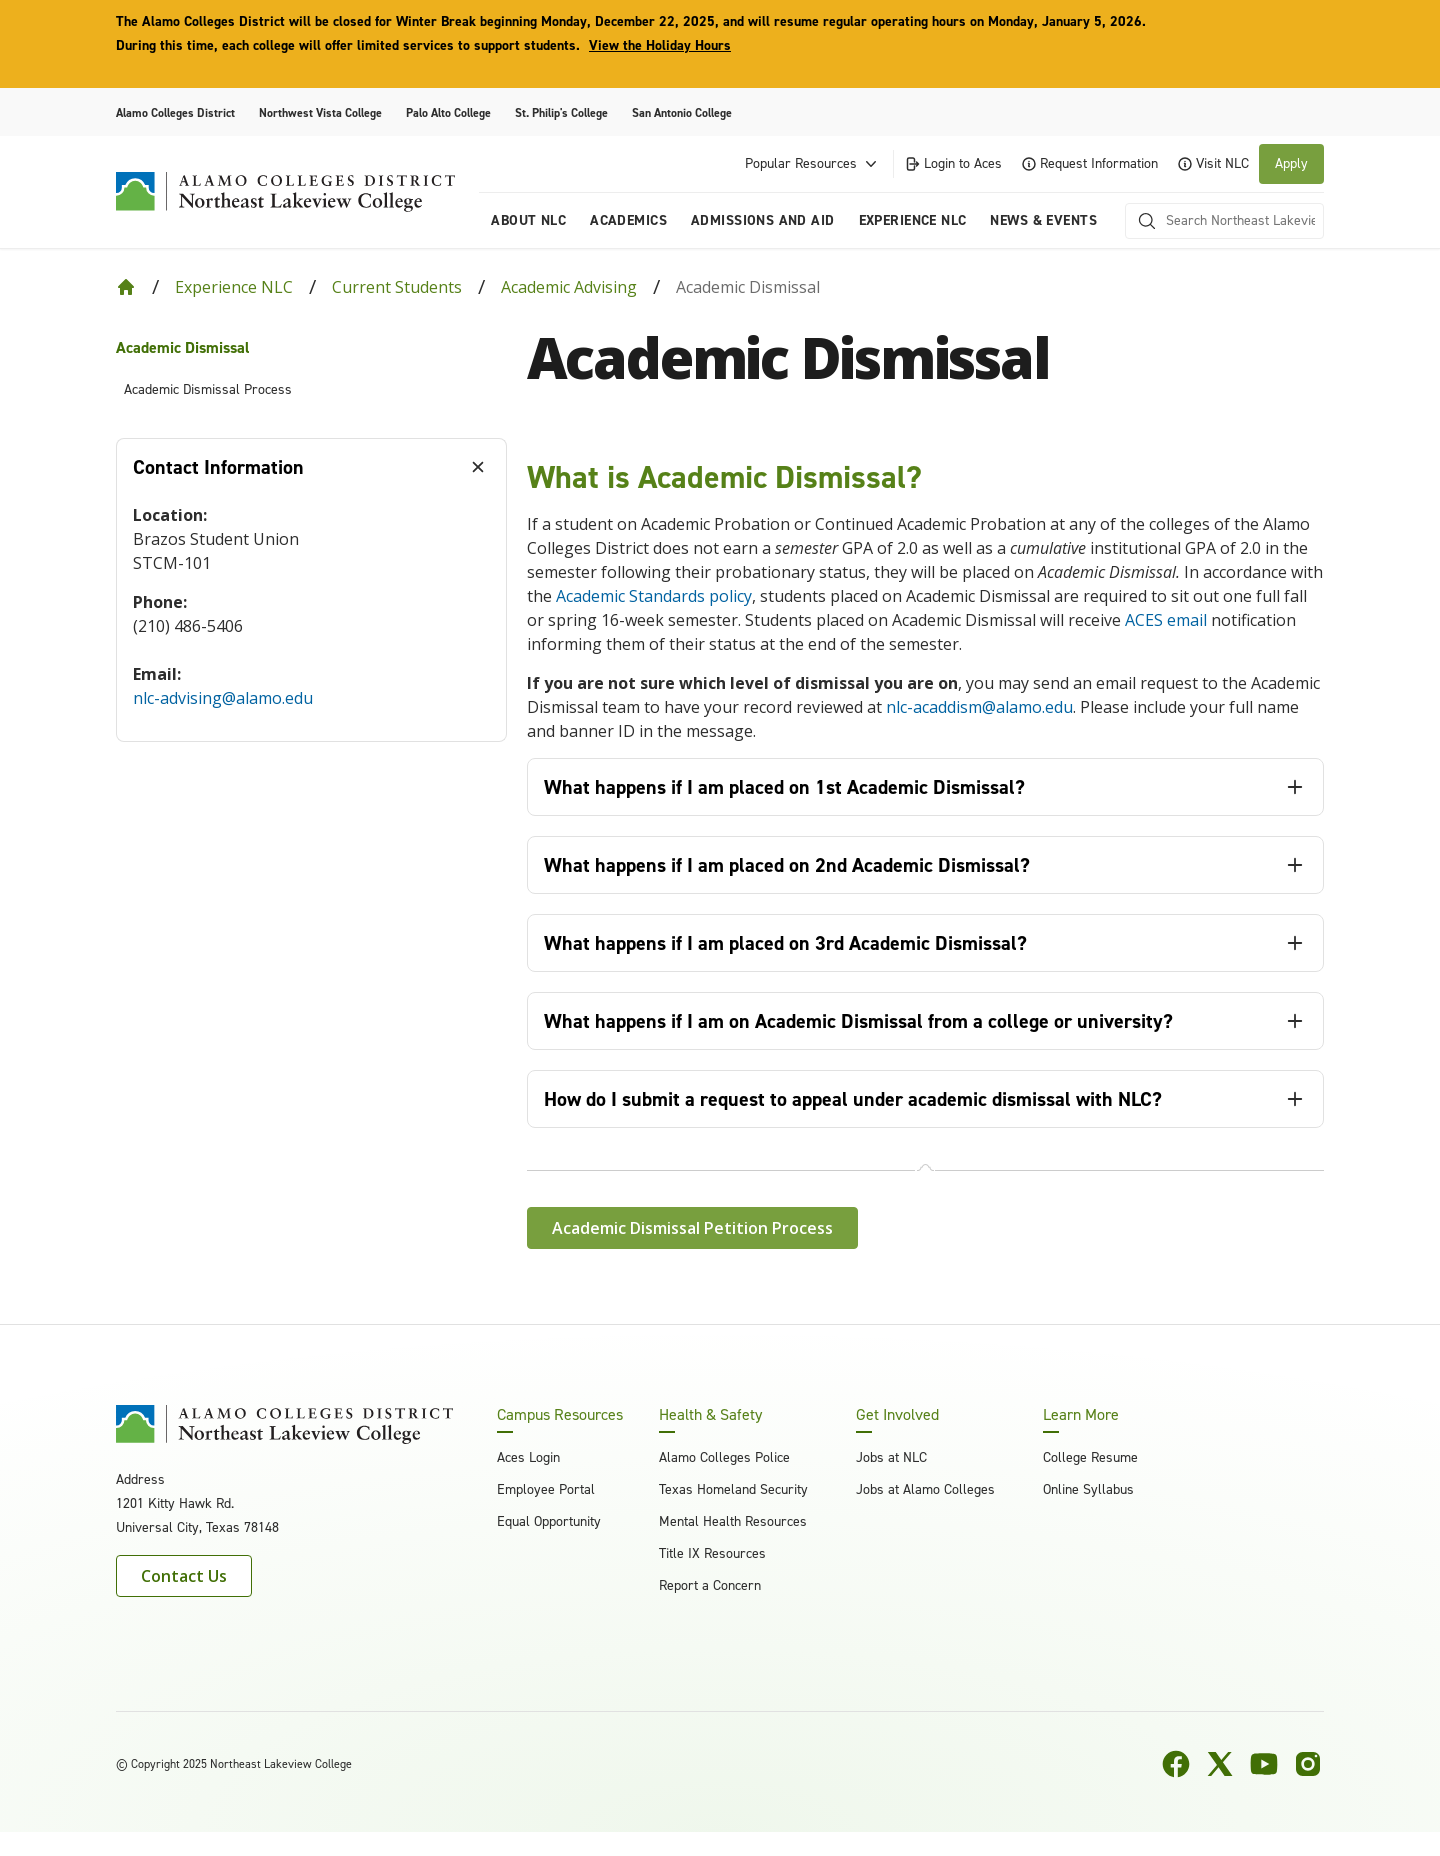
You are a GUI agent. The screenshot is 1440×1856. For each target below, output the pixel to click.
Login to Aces (953, 163)
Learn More (1081, 1415)
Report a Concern (710, 1585)
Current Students (397, 287)
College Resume (1090, 1457)
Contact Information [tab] (218, 467)
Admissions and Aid (763, 220)
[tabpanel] (311, 618)
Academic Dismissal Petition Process (692, 1228)
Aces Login (528, 1457)
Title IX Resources (712, 1553)
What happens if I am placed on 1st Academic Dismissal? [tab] (784, 787)
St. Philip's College (561, 113)
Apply (1291, 163)
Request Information (1090, 163)
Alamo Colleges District (175, 113)
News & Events (1043, 220)
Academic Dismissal (183, 347)
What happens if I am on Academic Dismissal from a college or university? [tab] (858, 1021)
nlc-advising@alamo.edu (223, 698)
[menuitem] (311, 348)
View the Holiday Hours (660, 45)
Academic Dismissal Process (208, 389)
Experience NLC (913, 220)
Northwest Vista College (320, 113)
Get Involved (897, 1415)
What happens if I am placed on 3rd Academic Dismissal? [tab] (785, 943)
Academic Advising (569, 287)
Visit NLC (1213, 163)
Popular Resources (813, 164)
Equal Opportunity (549, 1521)
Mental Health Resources (733, 1521)
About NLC (528, 220)
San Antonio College (682, 113)
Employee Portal (546, 1489)
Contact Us (184, 1576)
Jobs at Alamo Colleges (925, 1489)
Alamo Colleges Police (724, 1457)
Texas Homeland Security (733, 1489)
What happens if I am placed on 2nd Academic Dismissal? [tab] (787, 865)
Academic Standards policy (654, 596)
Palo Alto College (448, 113)
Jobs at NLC (891, 1457)
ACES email (1166, 620)
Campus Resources (560, 1415)
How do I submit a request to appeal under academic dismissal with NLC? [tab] (853, 1099)
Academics (628, 220)
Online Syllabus (1088, 1489)
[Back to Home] (126, 287)
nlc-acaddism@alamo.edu (979, 707)
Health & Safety (710, 1415)
